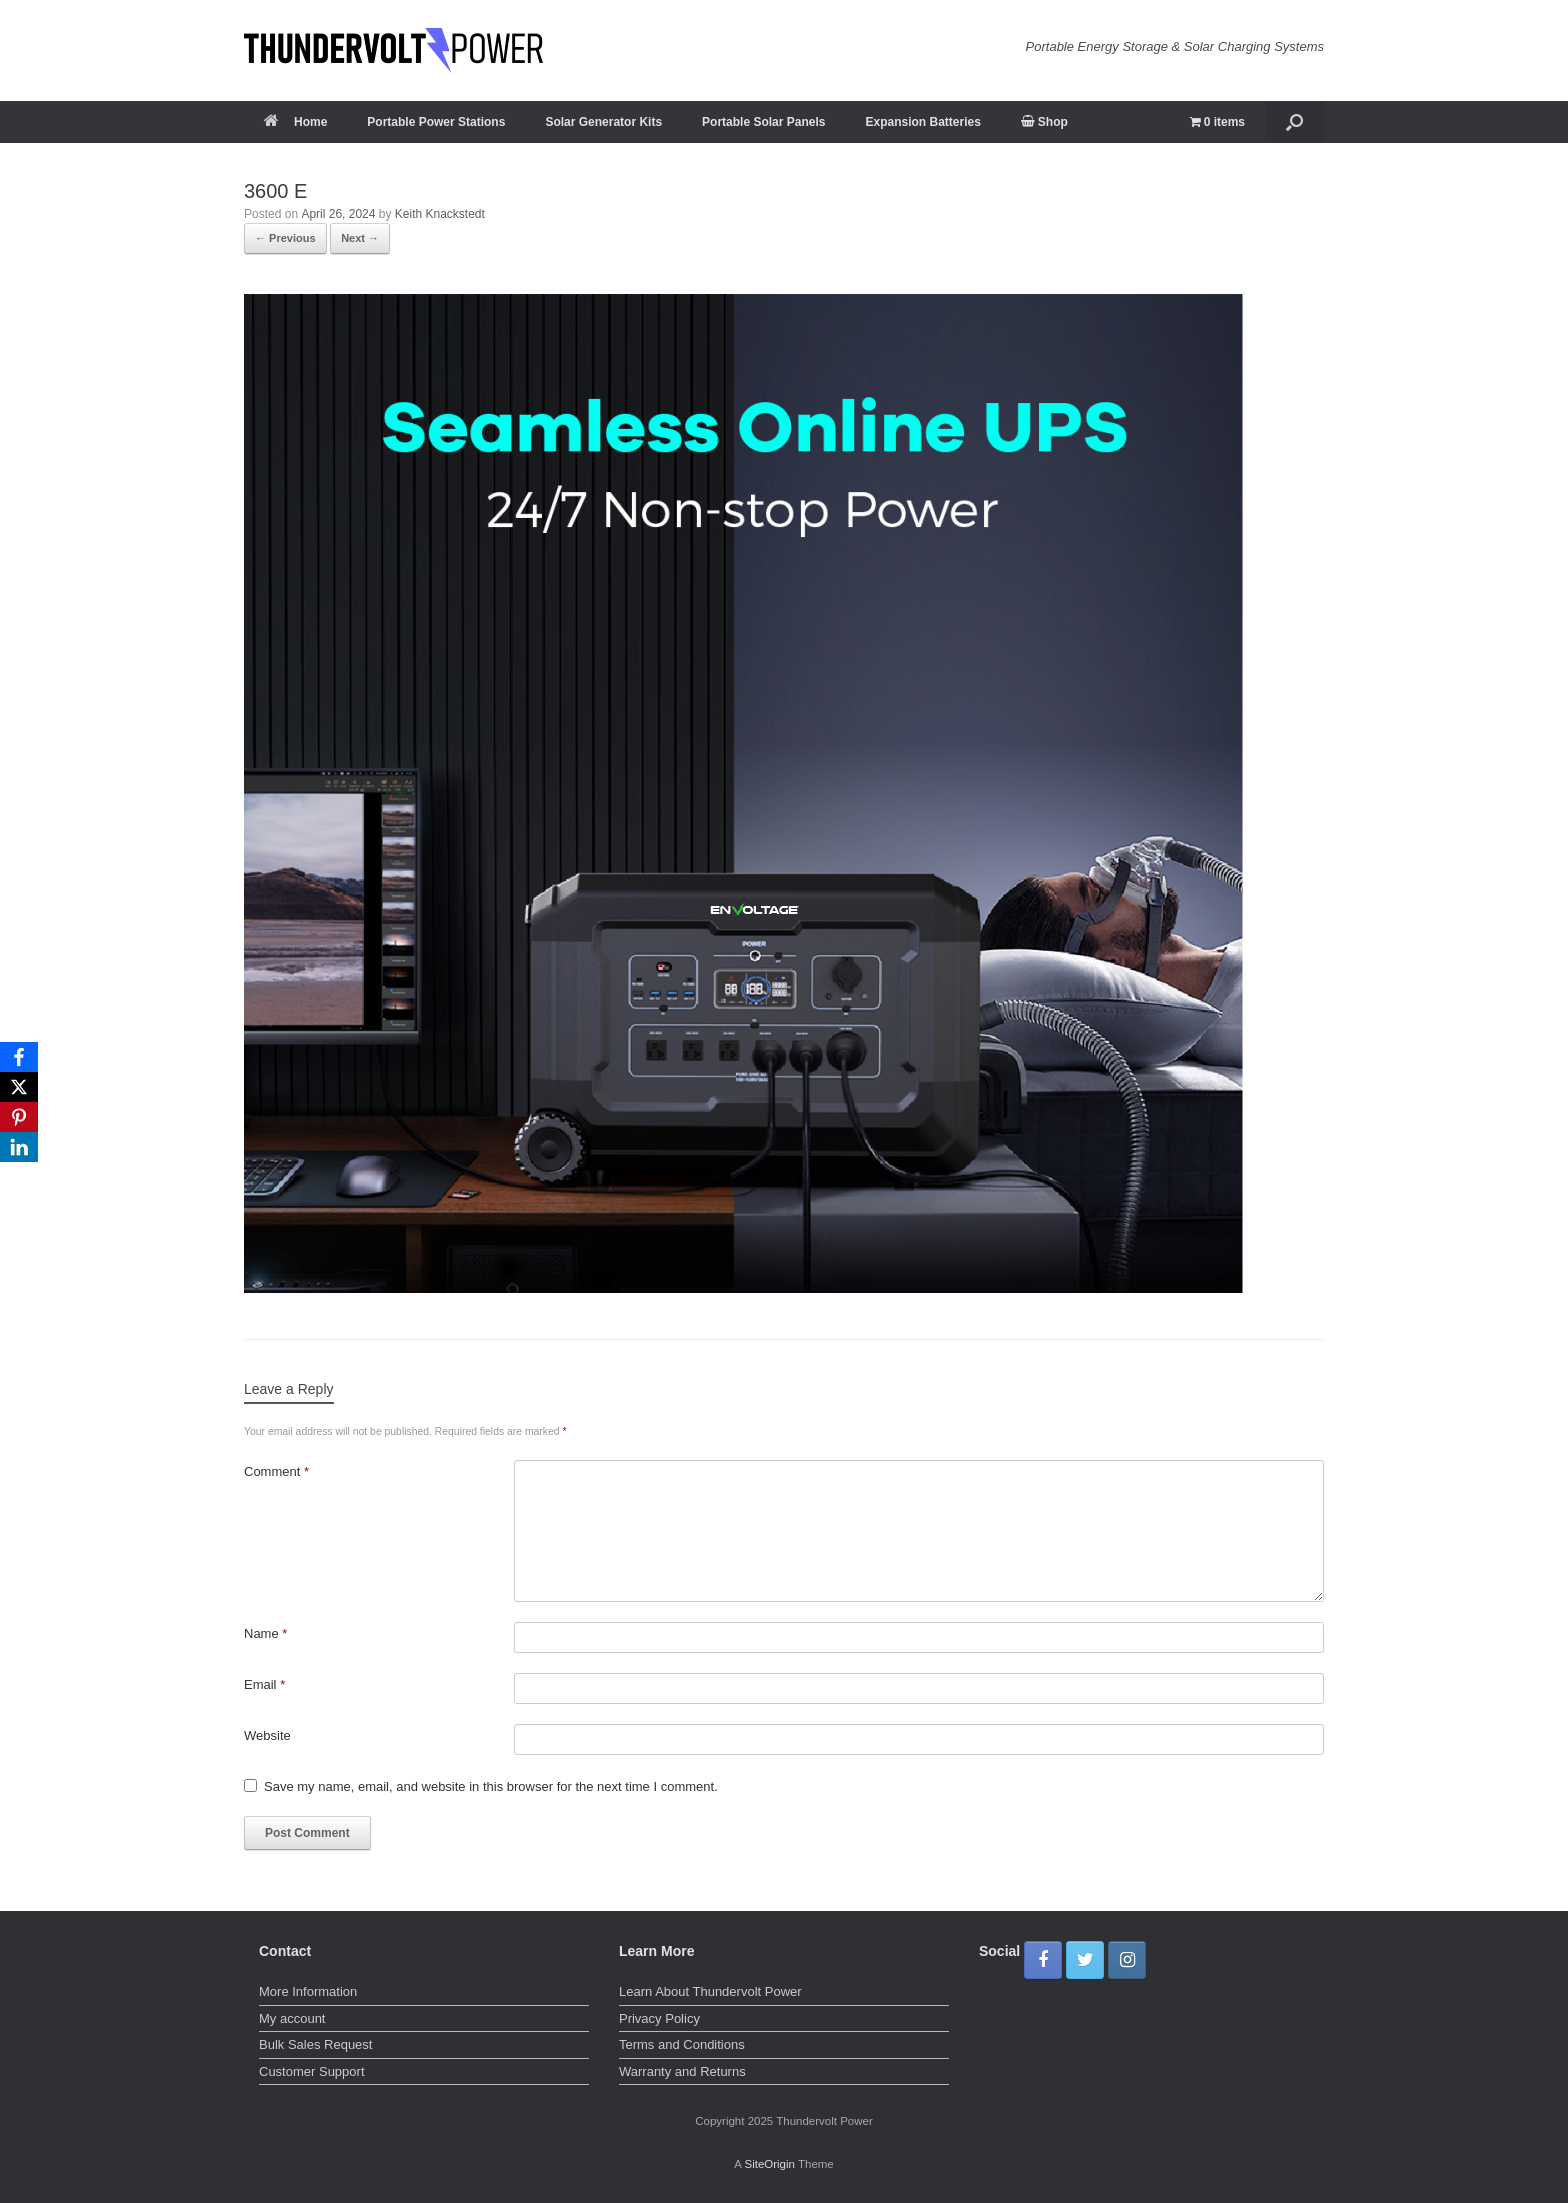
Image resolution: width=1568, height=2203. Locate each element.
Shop (1044, 122)
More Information (308, 1991)
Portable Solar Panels (763, 122)
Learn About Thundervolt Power (710, 1991)
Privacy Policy (659, 2018)
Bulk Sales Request (315, 2044)
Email (264, 1684)
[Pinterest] (19, 1117)
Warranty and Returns (682, 2071)
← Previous (285, 238)
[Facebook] (19, 1057)
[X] (19, 1087)
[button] (1294, 122)
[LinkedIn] (19, 1147)
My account (292, 2018)
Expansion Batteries (922, 122)
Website (267, 1735)
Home (295, 122)
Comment (276, 1471)
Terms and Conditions (682, 2044)
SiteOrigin (769, 2164)
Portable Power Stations (436, 122)
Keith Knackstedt (440, 214)
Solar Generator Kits (603, 122)
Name (265, 1633)
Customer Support (312, 2071)
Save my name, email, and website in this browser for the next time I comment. (491, 1786)
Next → (360, 238)
